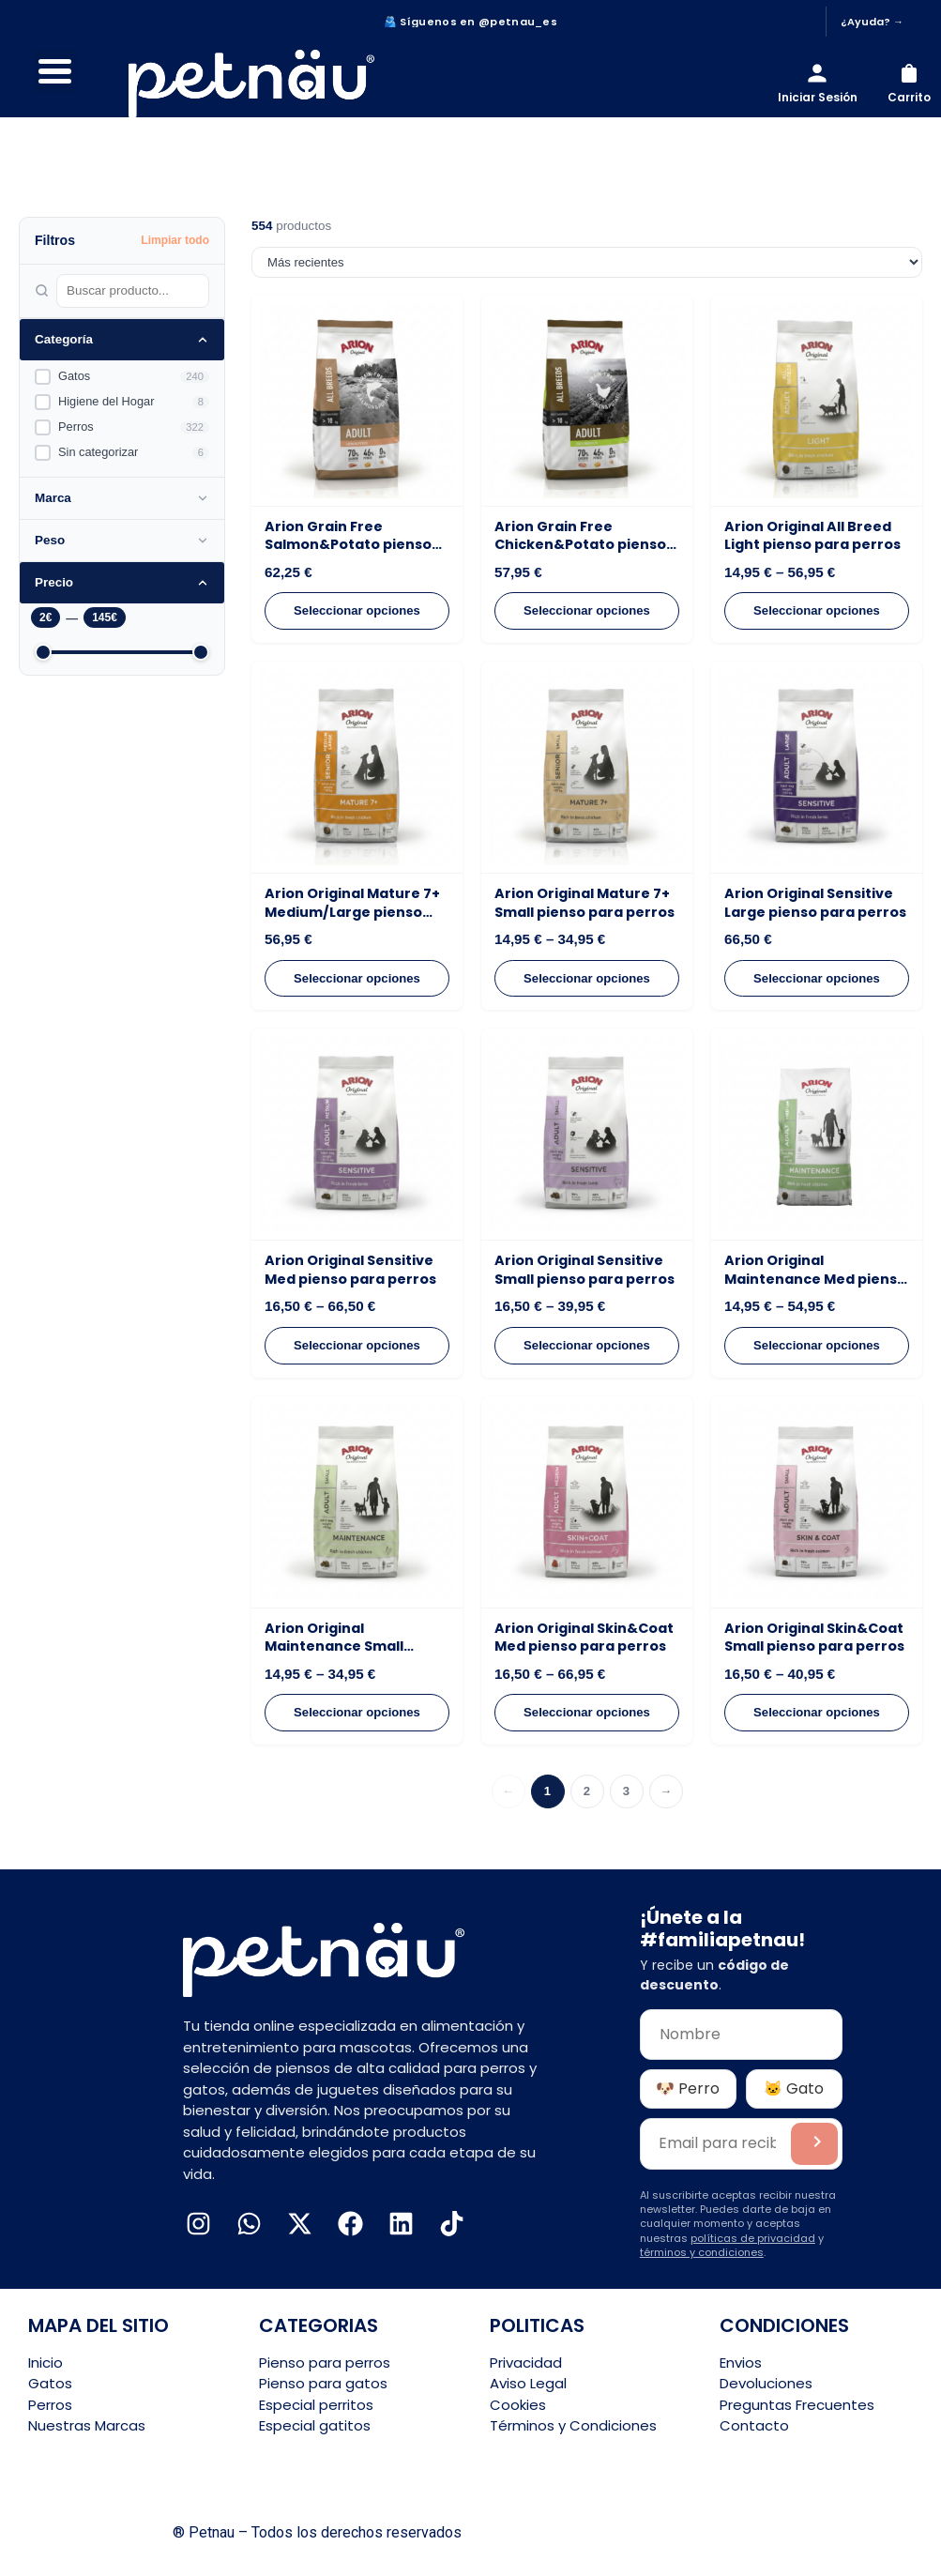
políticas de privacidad (753, 2238)
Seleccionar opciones (357, 610)
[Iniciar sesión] (817, 84)
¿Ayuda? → (872, 21)
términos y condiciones (702, 2252)
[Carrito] (909, 84)
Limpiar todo (175, 240)
